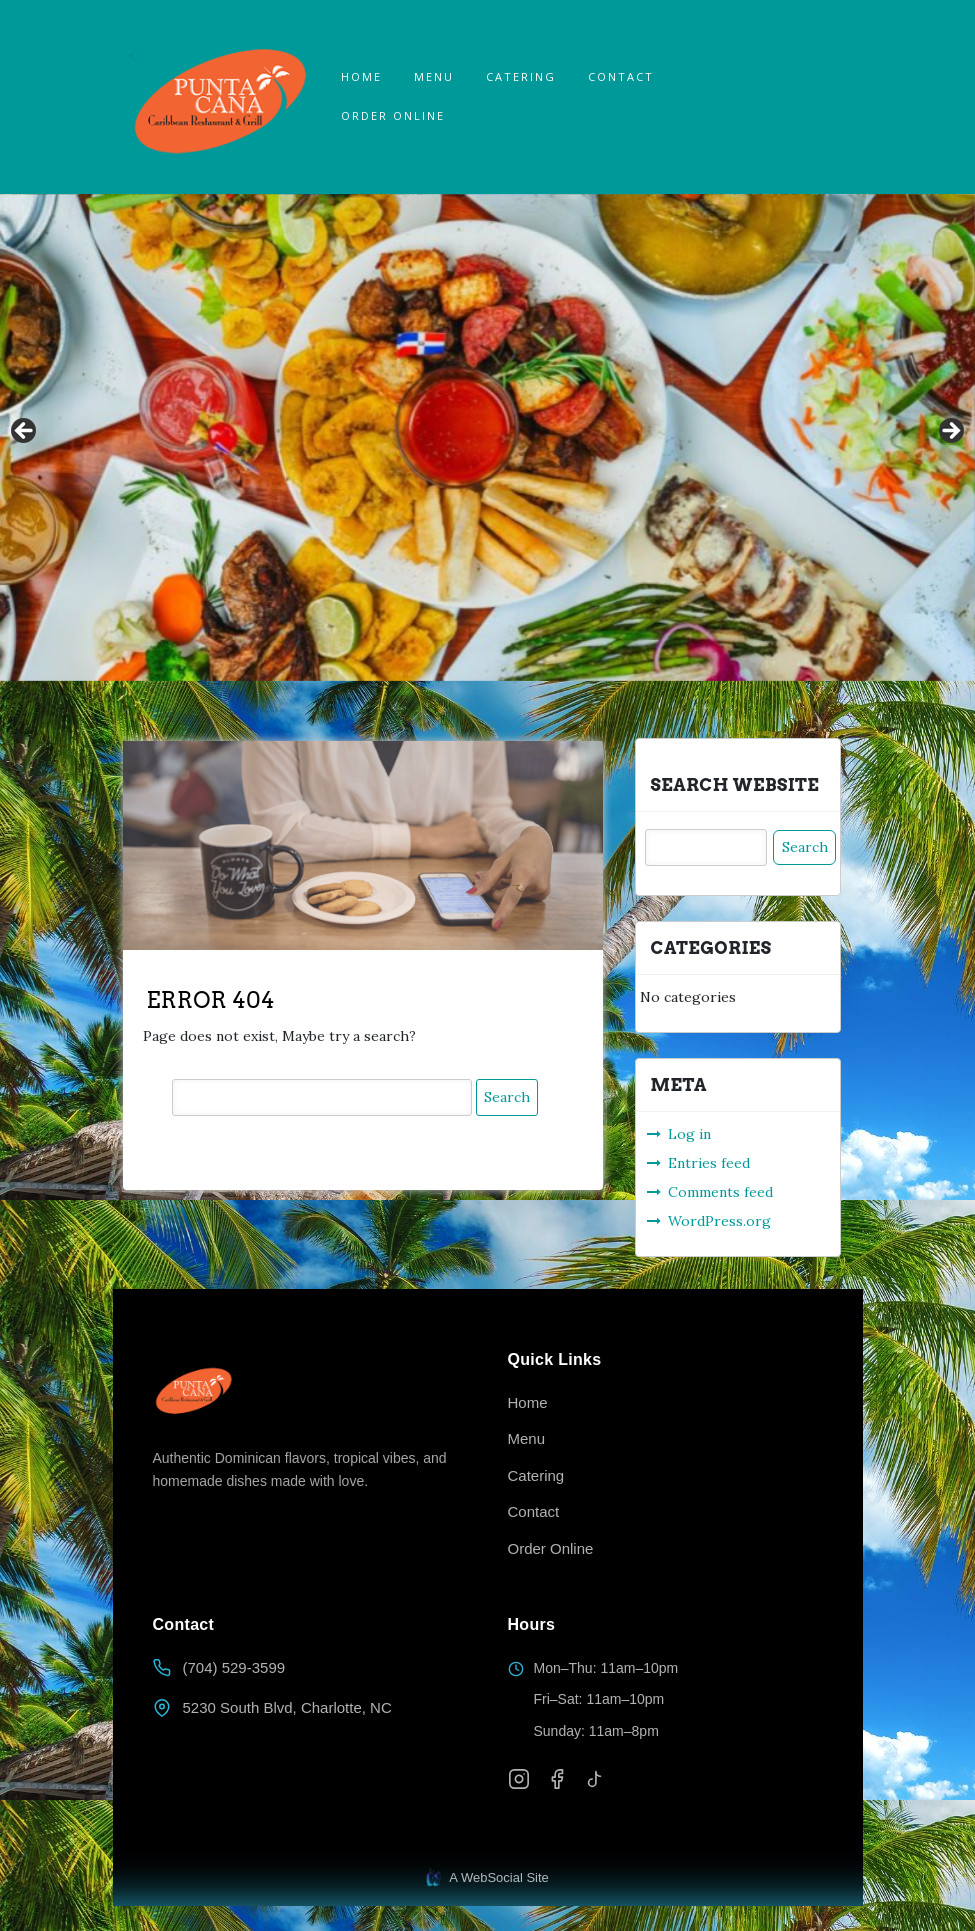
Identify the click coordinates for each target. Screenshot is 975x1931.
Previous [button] (25, 432)
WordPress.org (719, 1221)
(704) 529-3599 (234, 1667)
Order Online (551, 1548)
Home (361, 76)
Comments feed (720, 1192)
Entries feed (709, 1163)
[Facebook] (557, 1779)
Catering (521, 76)
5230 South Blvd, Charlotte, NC (287, 1707)
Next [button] (950, 432)
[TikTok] (595, 1779)
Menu (434, 76)
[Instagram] (519, 1779)
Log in (689, 1134)
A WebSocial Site (487, 1878)
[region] (487, 438)
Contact (621, 76)
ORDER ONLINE (393, 115)
